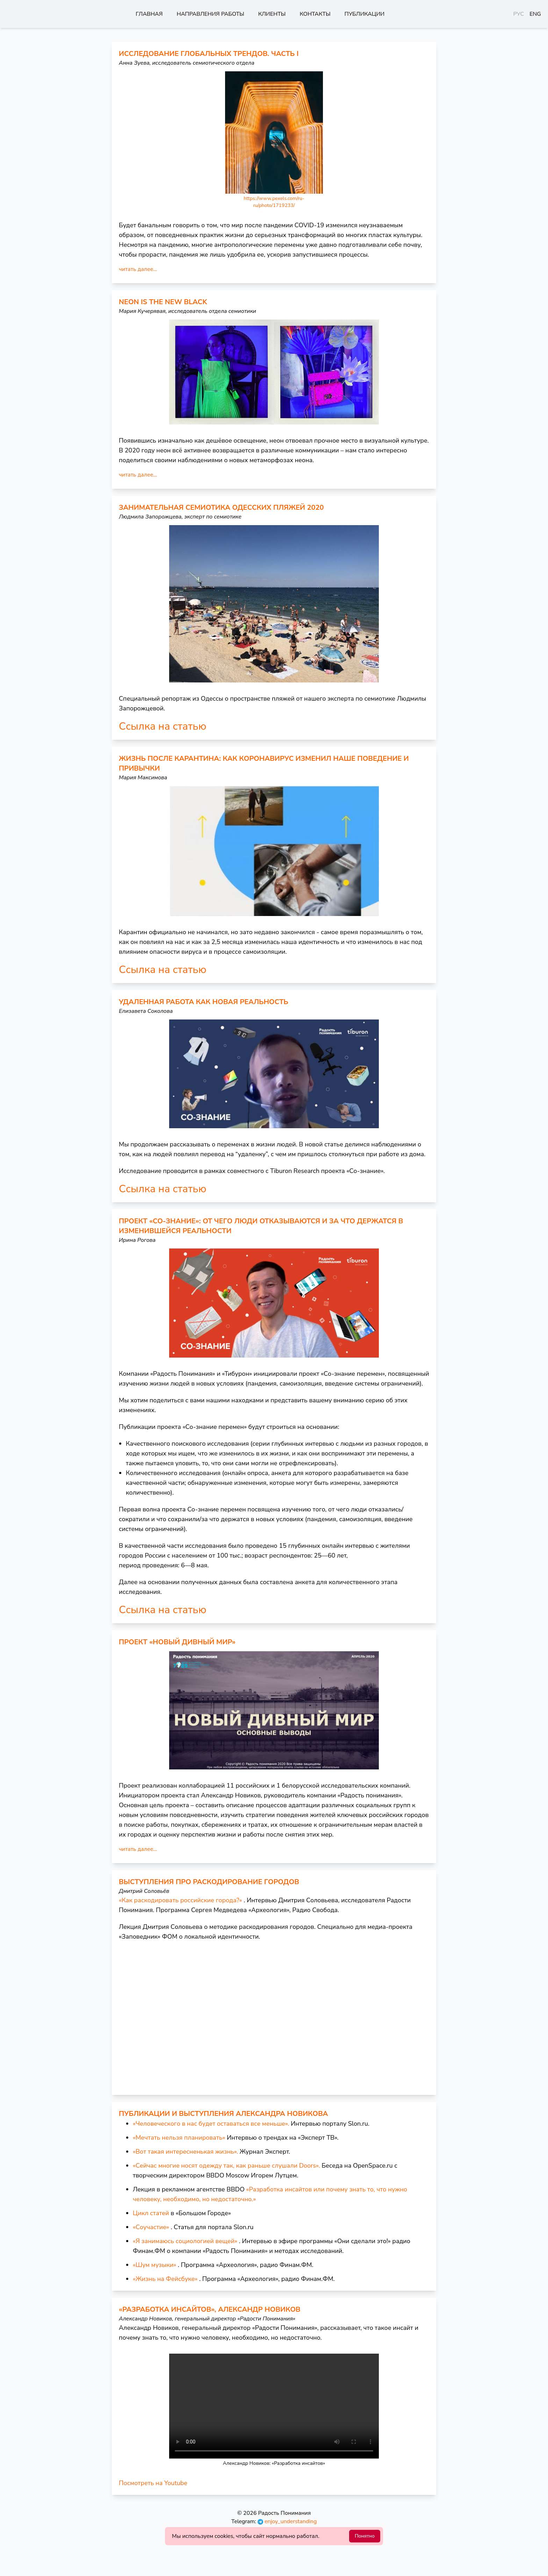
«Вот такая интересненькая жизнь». (185, 2151)
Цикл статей (151, 2213)
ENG (535, 14)
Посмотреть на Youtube (153, 2483)
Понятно (365, 2536)
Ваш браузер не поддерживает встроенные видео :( (274, 2406)
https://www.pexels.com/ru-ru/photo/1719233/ (274, 202)
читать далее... (138, 269)
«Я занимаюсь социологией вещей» (185, 2241)
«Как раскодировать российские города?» (180, 1900)
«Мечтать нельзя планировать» (179, 2137)
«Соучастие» (151, 2227)
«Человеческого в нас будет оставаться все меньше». (211, 2123)
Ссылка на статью (163, 726)
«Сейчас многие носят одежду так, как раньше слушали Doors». (226, 2165)
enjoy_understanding (287, 2521)
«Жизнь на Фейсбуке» (165, 2279)
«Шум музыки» (154, 2265)
